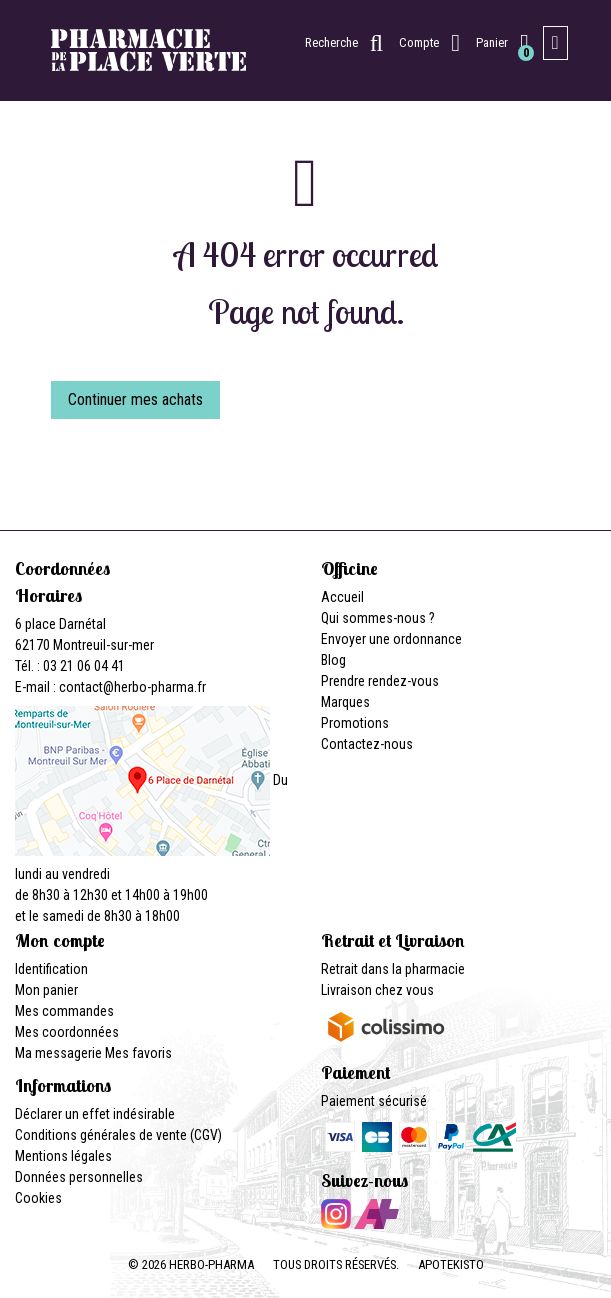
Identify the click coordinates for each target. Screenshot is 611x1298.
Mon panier (46, 990)
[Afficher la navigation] (555, 43)
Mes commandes (64, 1011)
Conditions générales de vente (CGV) (118, 1135)
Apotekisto (451, 1264)
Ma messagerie (58, 1053)
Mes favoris (138, 1053)
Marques (345, 702)
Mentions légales (63, 1156)
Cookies (38, 1198)
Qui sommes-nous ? (378, 618)
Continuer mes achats (135, 399)
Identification (51, 969)
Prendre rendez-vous (380, 681)
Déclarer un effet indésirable (95, 1114)
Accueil (342, 597)
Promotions (355, 723)
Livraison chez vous (377, 990)
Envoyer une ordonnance (391, 639)
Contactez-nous (367, 744)
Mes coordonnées (67, 1032)
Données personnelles (79, 1177)
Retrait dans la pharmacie (393, 969)
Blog (333, 660)
